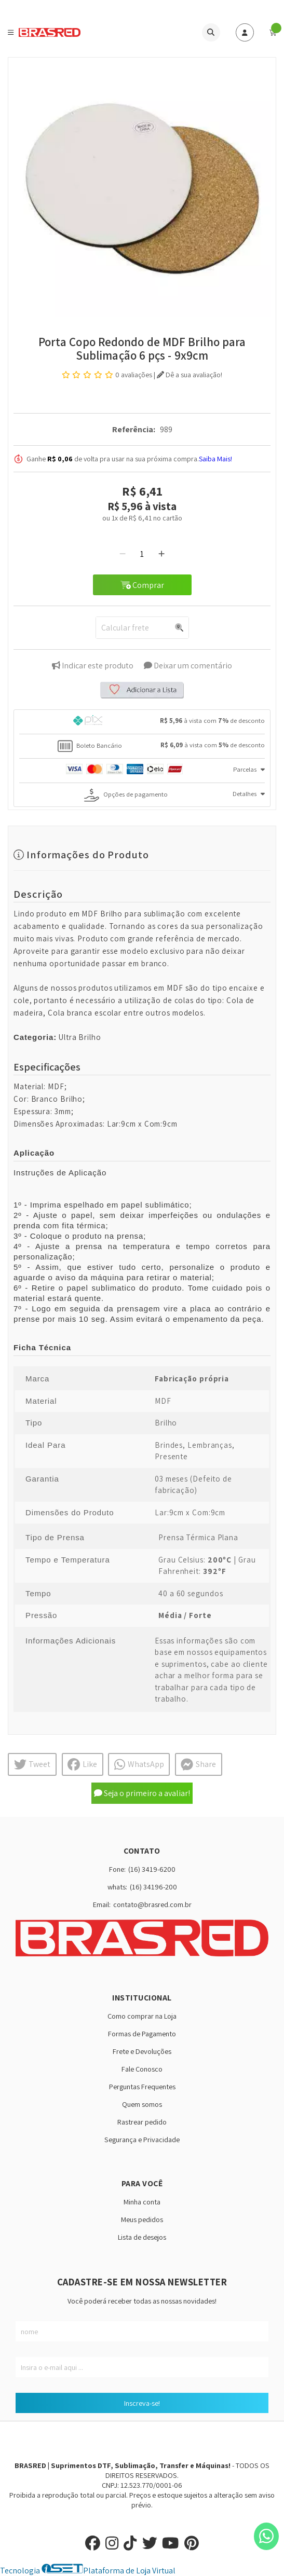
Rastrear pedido (142, 2122)
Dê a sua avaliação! (189, 374)
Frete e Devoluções (142, 2051)
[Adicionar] (161, 553)
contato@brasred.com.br (152, 1904)
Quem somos (142, 2104)
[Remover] (122, 553)
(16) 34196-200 (153, 1887)
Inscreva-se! (142, 2403)
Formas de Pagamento (142, 2033)
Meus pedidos (142, 2219)
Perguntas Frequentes (142, 2086)
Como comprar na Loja (142, 2016)
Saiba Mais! (215, 458)
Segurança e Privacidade (142, 2139)
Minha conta (142, 2202)
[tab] (142, 722)
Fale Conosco (142, 2069)
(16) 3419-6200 (151, 1869)
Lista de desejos (142, 2237)
